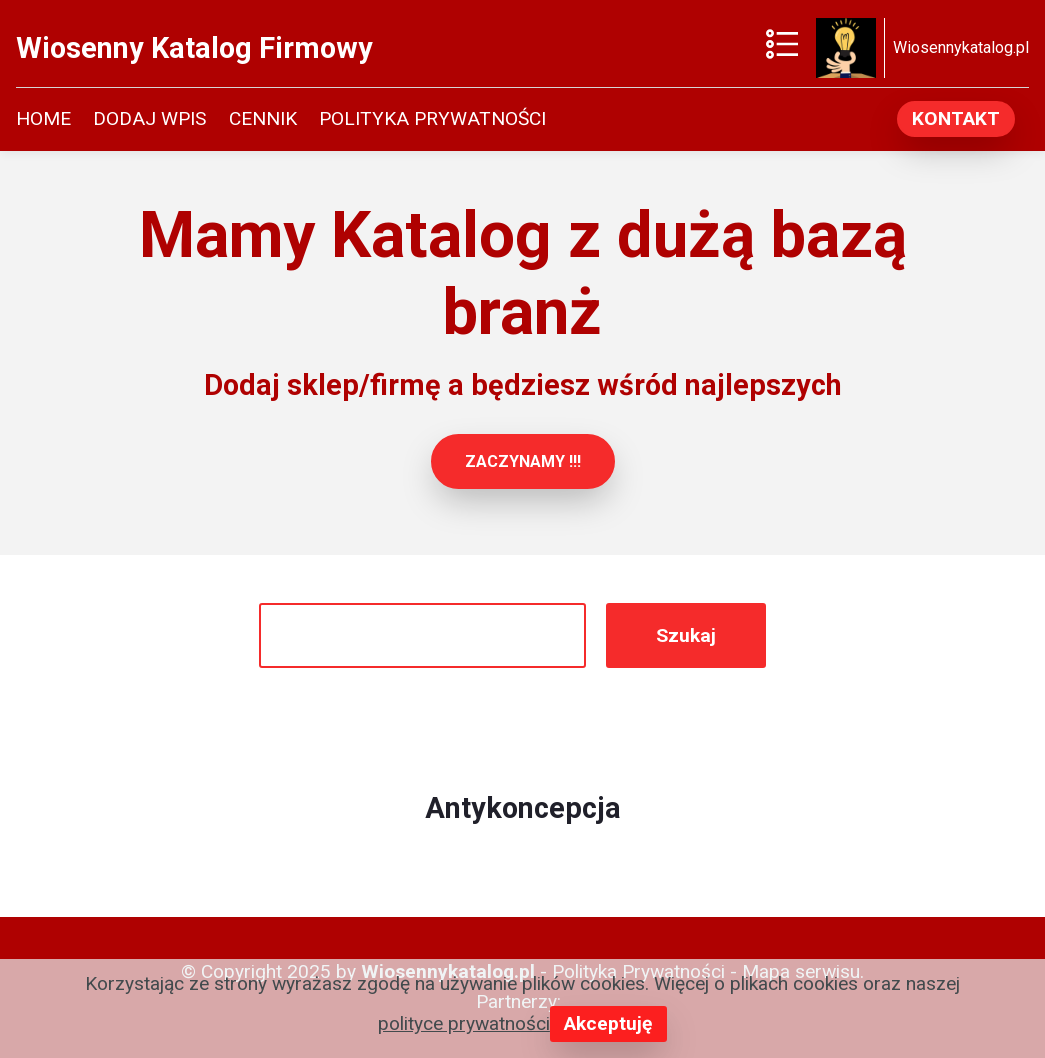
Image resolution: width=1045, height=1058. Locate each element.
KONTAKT (956, 118)
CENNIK (263, 118)
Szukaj (686, 635)
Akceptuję (608, 1023)
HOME (43, 118)
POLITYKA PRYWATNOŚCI (432, 118)
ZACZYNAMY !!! (523, 461)
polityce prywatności (464, 1023)
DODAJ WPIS (149, 118)
